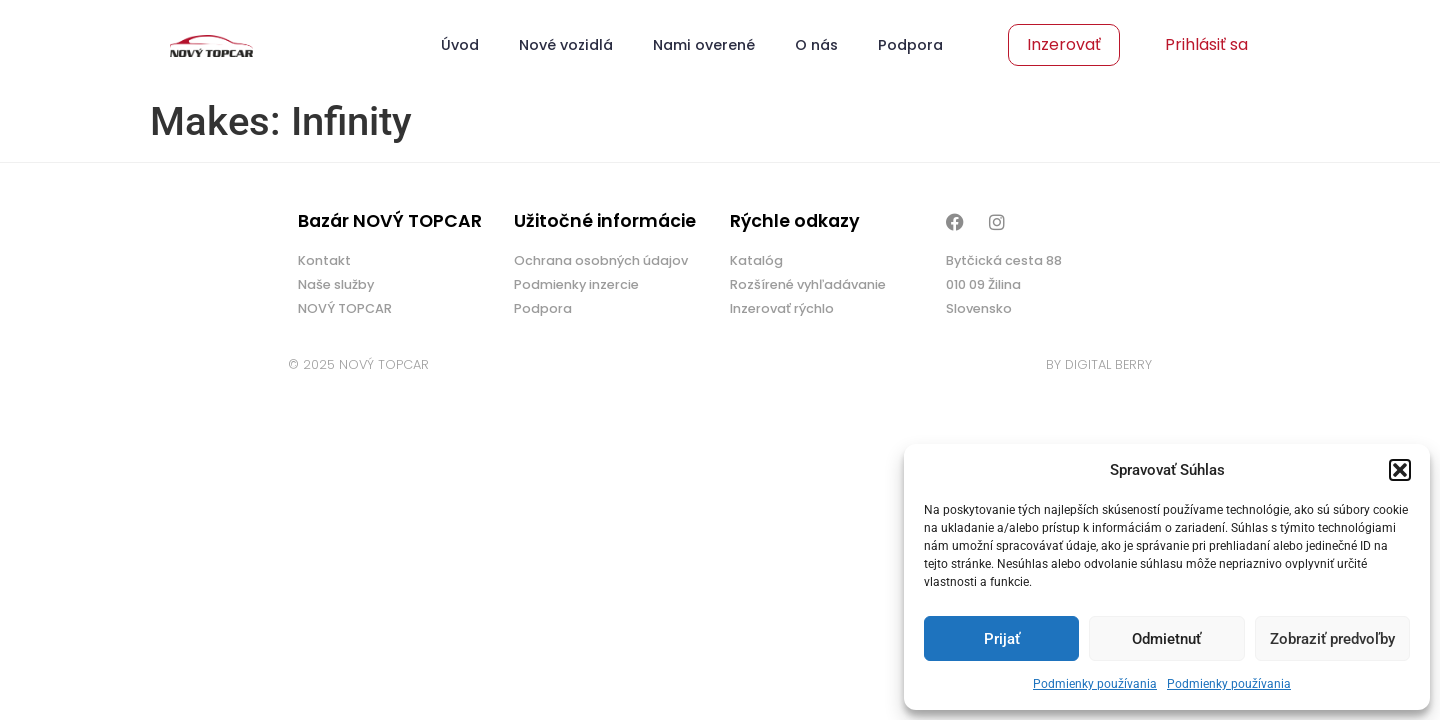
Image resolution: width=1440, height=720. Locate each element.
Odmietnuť (1166, 639)
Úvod (460, 45)
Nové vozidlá (566, 45)
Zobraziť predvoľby (1332, 639)
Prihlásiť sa (1206, 44)
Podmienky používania (1095, 684)
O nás (816, 45)
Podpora (910, 45)
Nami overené (704, 45)
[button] (1400, 470)
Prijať (1002, 639)
